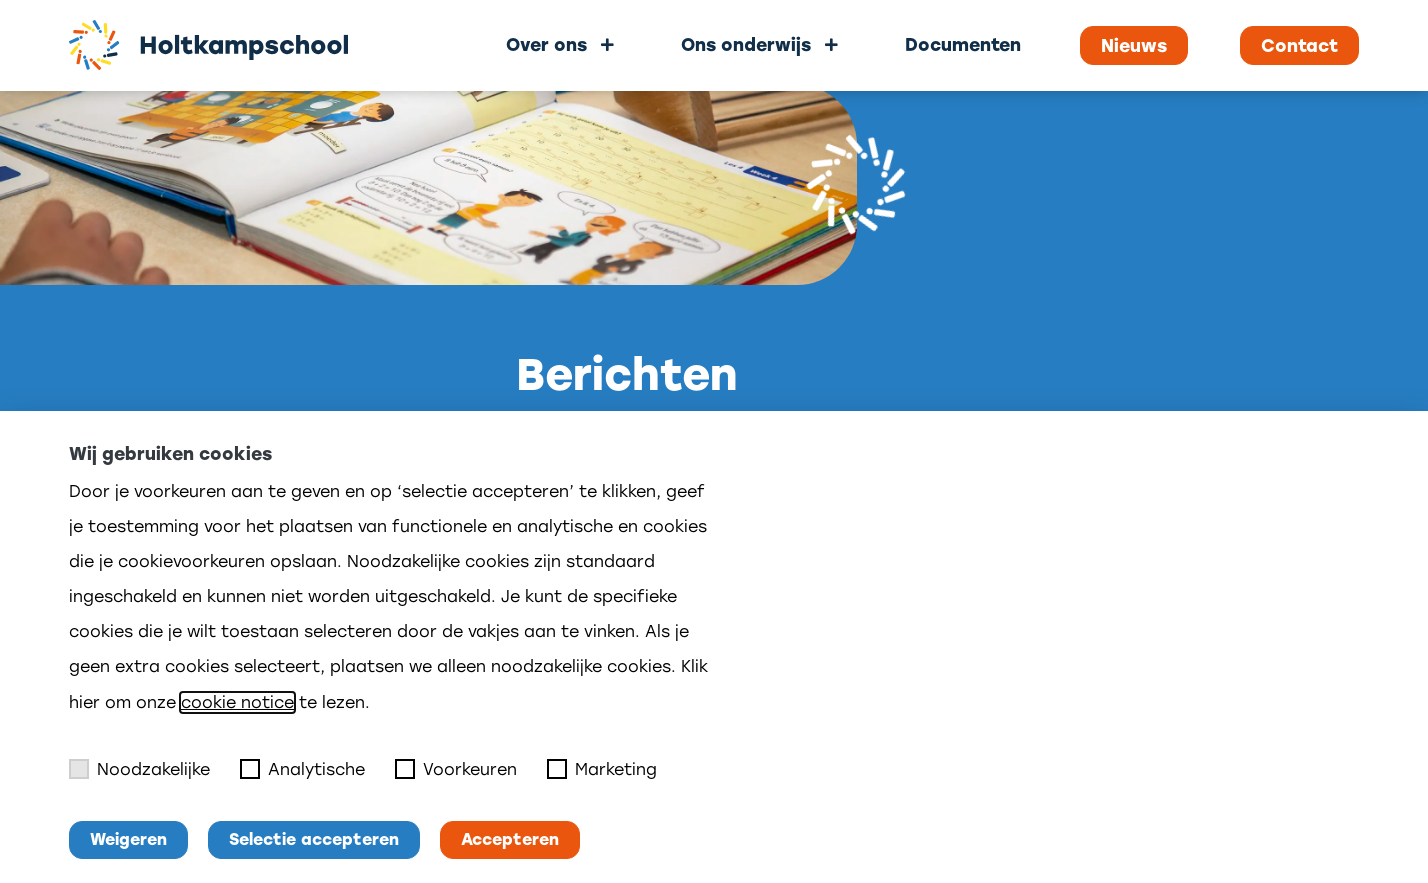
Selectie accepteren (314, 839)
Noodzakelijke (139, 769)
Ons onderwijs (746, 44)
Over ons (546, 44)
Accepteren (510, 839)
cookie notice (237, 702)
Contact (1299, 46)
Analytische (302, 769)
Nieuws (1134, 46)
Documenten (963, 44)
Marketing (602, 769)
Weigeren (128, 839)
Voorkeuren (456, 769)
